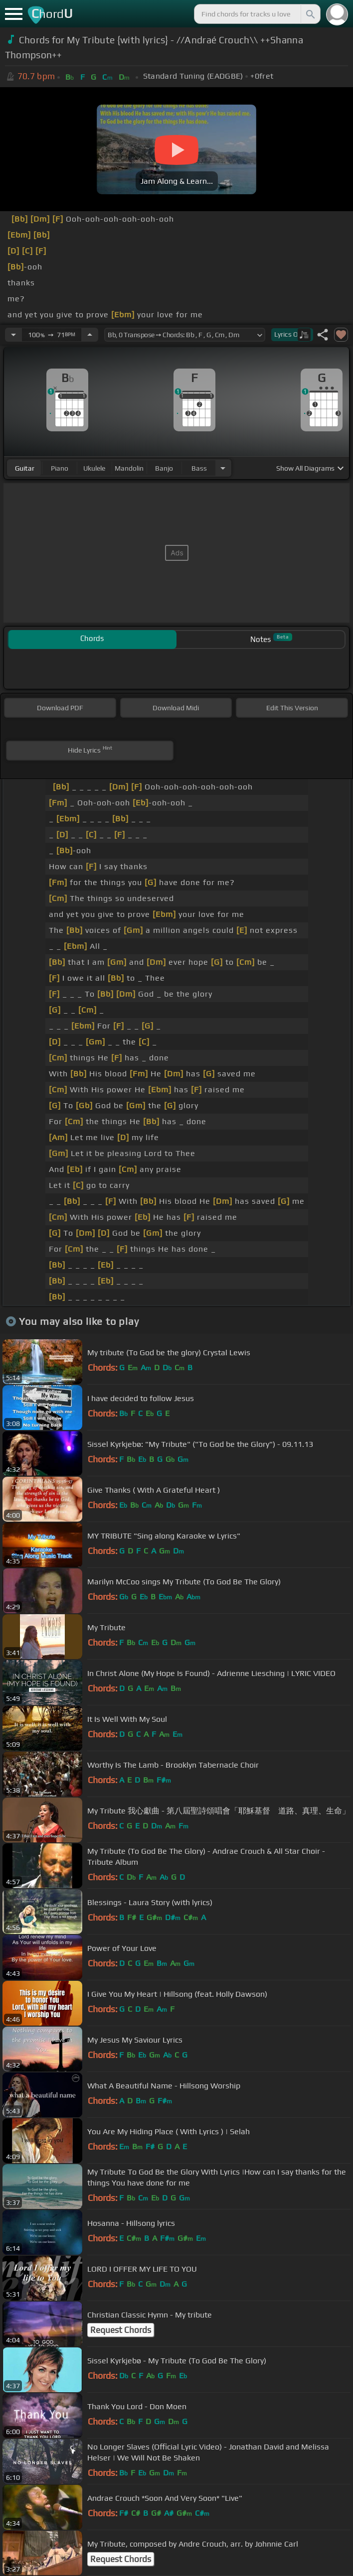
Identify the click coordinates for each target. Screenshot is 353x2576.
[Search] (310, 14)
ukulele (94, 468)
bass (199, 468)
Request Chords (120, 2330)
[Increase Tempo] (89, 335)
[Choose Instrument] (222, 468)
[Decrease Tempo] (13, 335)
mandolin (129, 468)
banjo (164, 468)
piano (59, 468)
